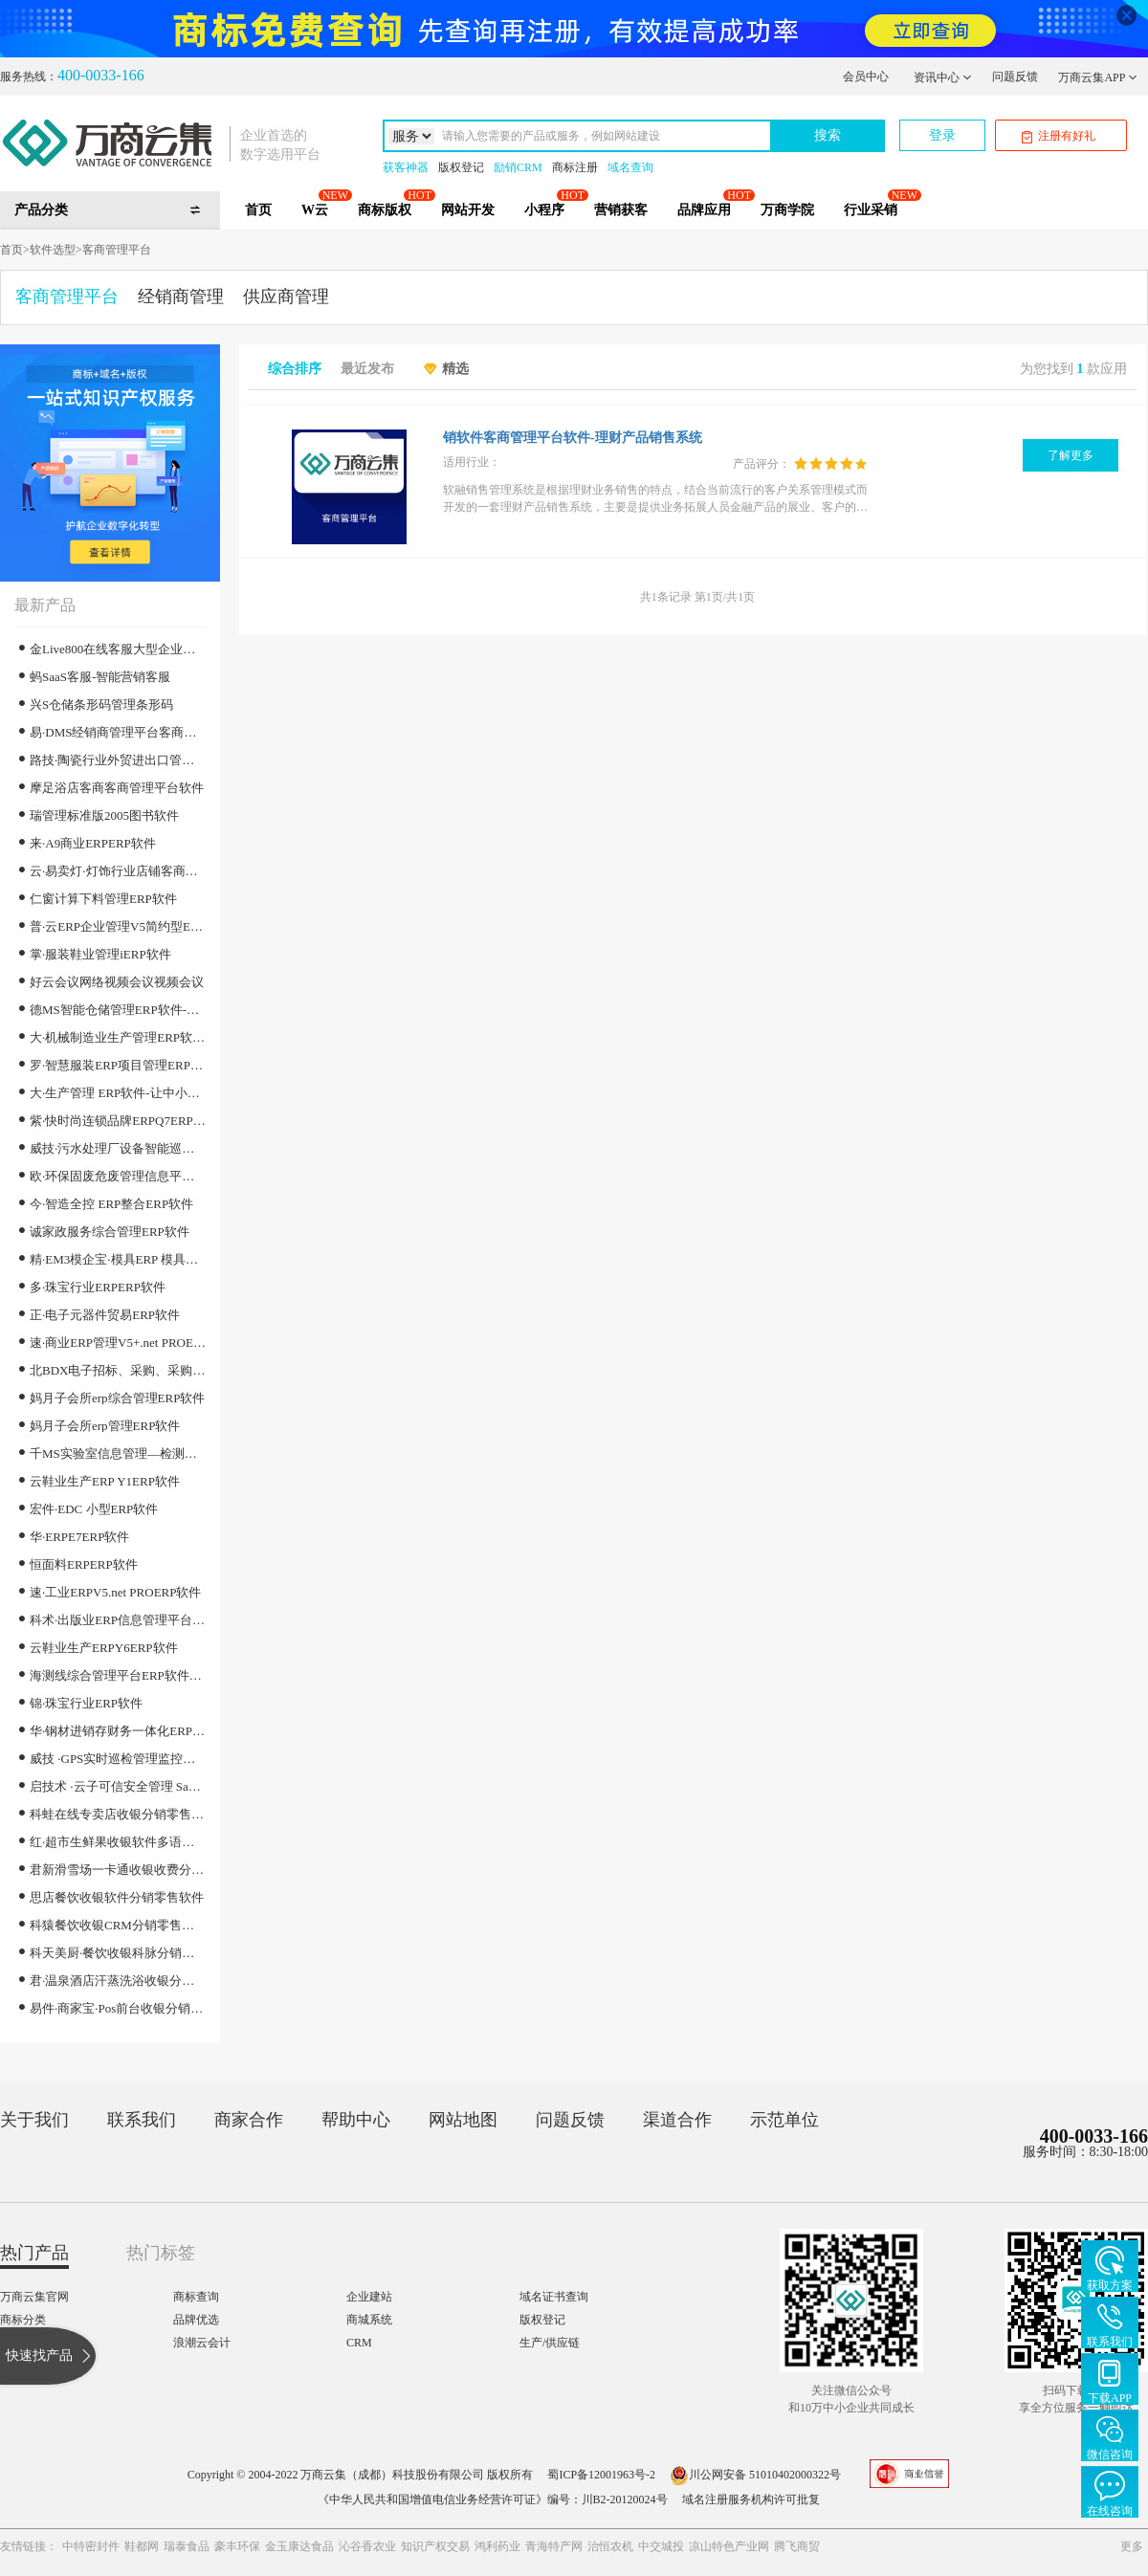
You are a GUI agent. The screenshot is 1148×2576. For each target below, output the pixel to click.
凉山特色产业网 (729, 2546)
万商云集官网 (34, 2296)
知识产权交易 (435, 2546)
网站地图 (463, 2119)
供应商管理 (286, 296)
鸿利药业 (497, 2546)
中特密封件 (91, 2546)
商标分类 (23, 2319)
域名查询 (630, 167)
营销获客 (621, 210)
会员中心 (866, 76)
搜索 (827, 135)
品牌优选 (196, 2319)
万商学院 (787, 210)
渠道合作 (677, 2119)
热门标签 (160, 2252)
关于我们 (34, 2119)
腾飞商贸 (797, 2546)
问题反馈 (1015, 76)
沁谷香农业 (367, 2546)
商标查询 (196, 2296)
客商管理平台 (116, 249)
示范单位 (784, 2119)
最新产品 (45, 605)
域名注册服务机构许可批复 (751, 2499)
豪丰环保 (237, 2546)
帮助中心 (355, 2119)
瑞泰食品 (187, 2546)
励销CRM (518, 167)
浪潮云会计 (202, 2342)
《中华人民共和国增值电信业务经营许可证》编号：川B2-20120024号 (493, 2499)
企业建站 (369, 2296)
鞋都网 (141, 2546)
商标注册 (575, 167)
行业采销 (870, 210)
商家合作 (248, 2119)
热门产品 (34, 2252)
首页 (258, 210)
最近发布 (367, 369)
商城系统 (369, 2319)
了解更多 (1070, 455)
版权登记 (461, 167)
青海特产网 (554, 2546)
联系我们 (141, 2119)
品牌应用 (704, 210)
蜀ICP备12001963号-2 (601, 2474)
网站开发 (468, 210)
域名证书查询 (553, 2296)
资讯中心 (943, 77)
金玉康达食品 (299, 2546)
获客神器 (406, 167)
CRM (359, 2342)
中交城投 (661, 2546)
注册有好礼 (1058, 136)
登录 (942, 135)
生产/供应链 (549, 2342)
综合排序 (294, 369)
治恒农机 (610, 2546)
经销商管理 (181, 296)
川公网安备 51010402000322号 (755, 2474)
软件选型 (53, 249)
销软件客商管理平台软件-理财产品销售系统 (572, 437)
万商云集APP (1097, 77)
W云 (314, 210)
